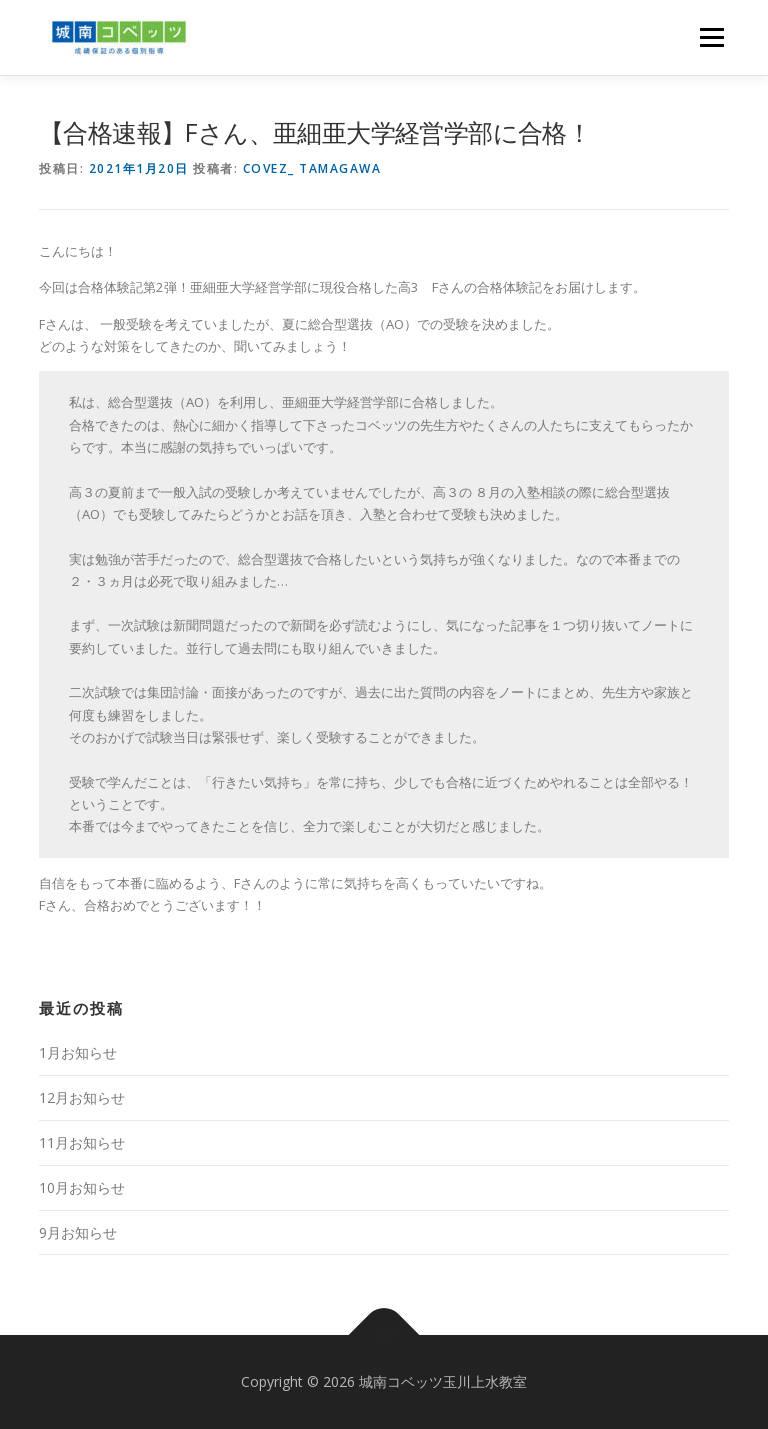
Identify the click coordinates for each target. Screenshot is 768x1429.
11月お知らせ (82, 1142)
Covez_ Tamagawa (312, 168)
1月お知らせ (78, 1052)
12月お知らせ (82, 1097)
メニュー (711, 37)
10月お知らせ (82, 1187)
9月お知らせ (78, 1232)
